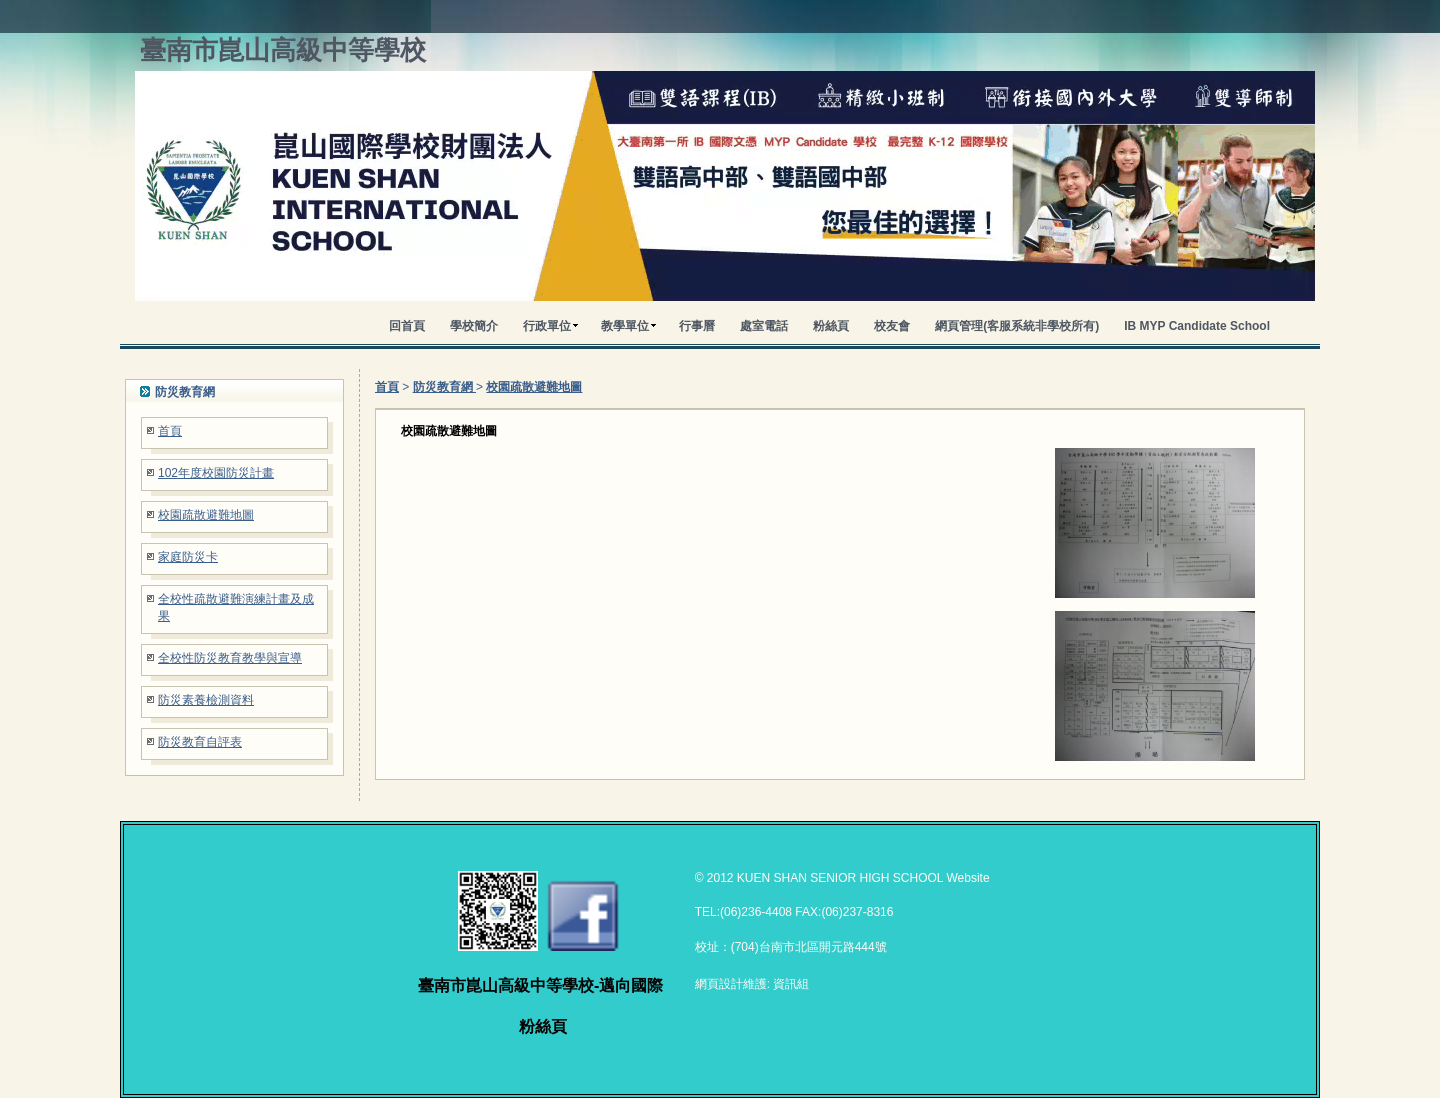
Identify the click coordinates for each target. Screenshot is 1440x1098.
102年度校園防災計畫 (216, 473)
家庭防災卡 (188, 557)
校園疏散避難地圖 (206, 515)
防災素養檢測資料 (206, 700)
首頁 (170, 431)
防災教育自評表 (200, 742)
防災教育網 (444, 387)
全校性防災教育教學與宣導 (230, 658)
